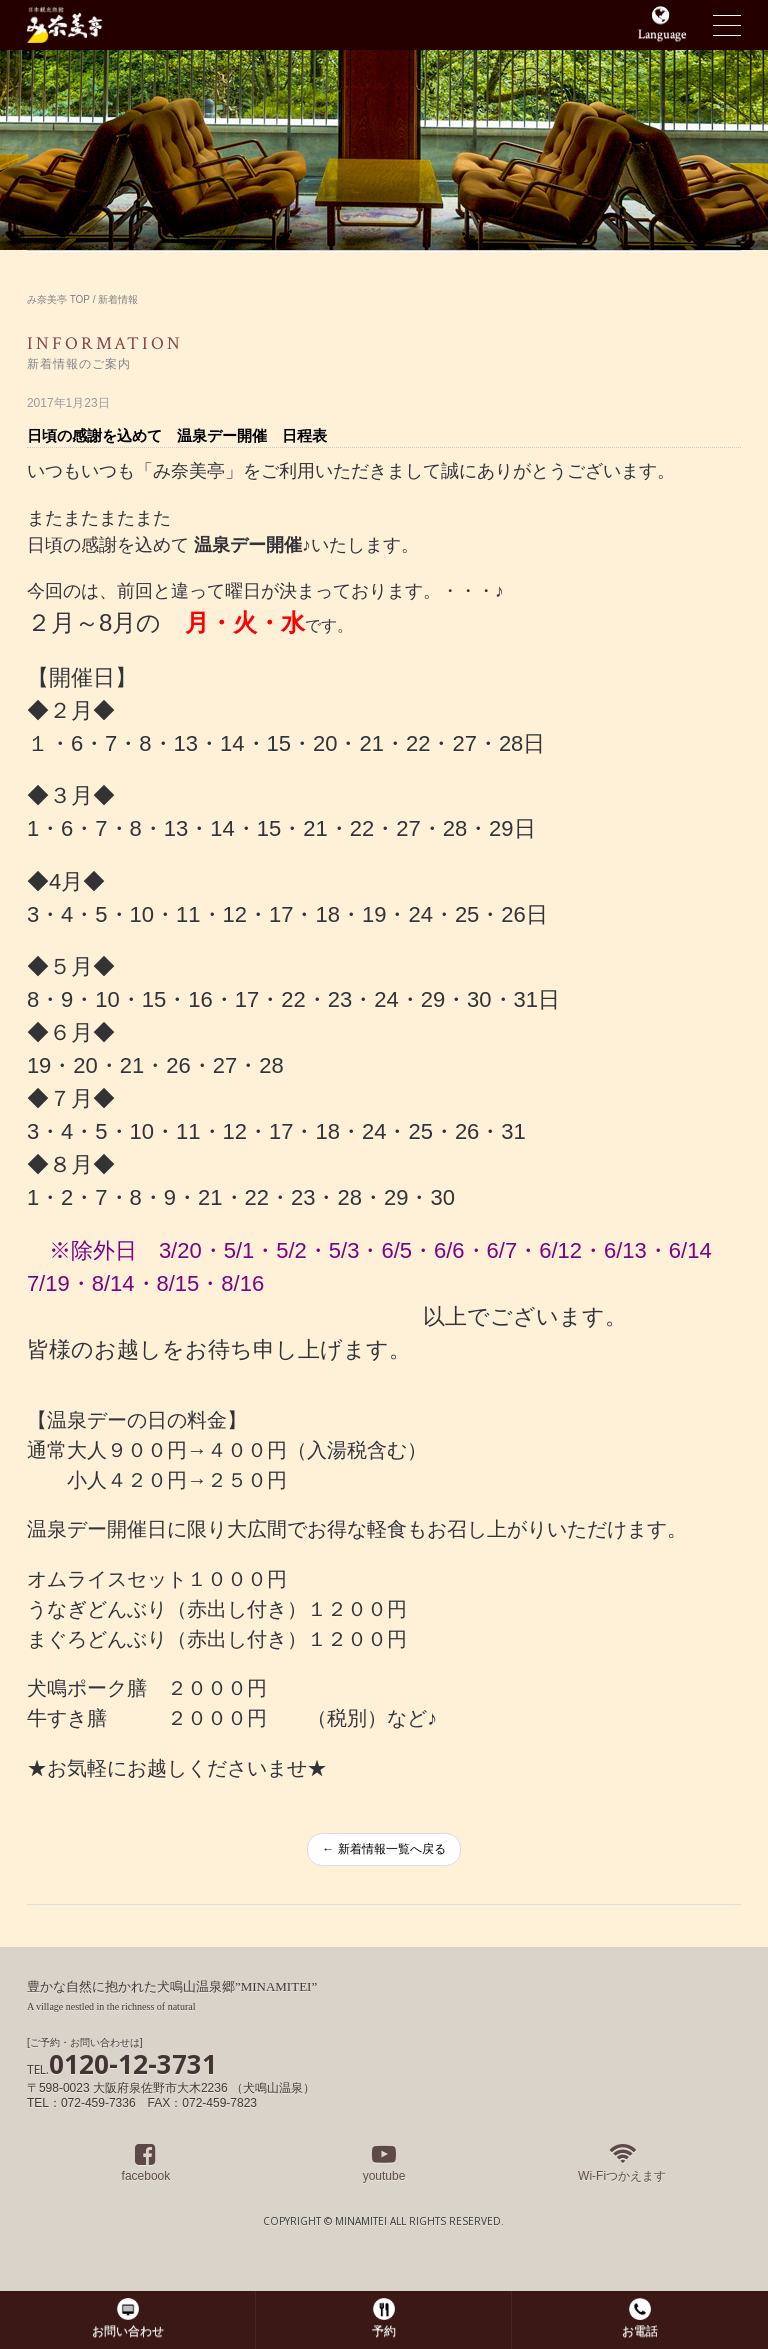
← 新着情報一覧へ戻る (383, 1849)
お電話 (640, 2331)
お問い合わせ (128, 2331)
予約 (384, 2331)
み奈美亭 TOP (58, 299)
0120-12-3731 (122, 2064)
